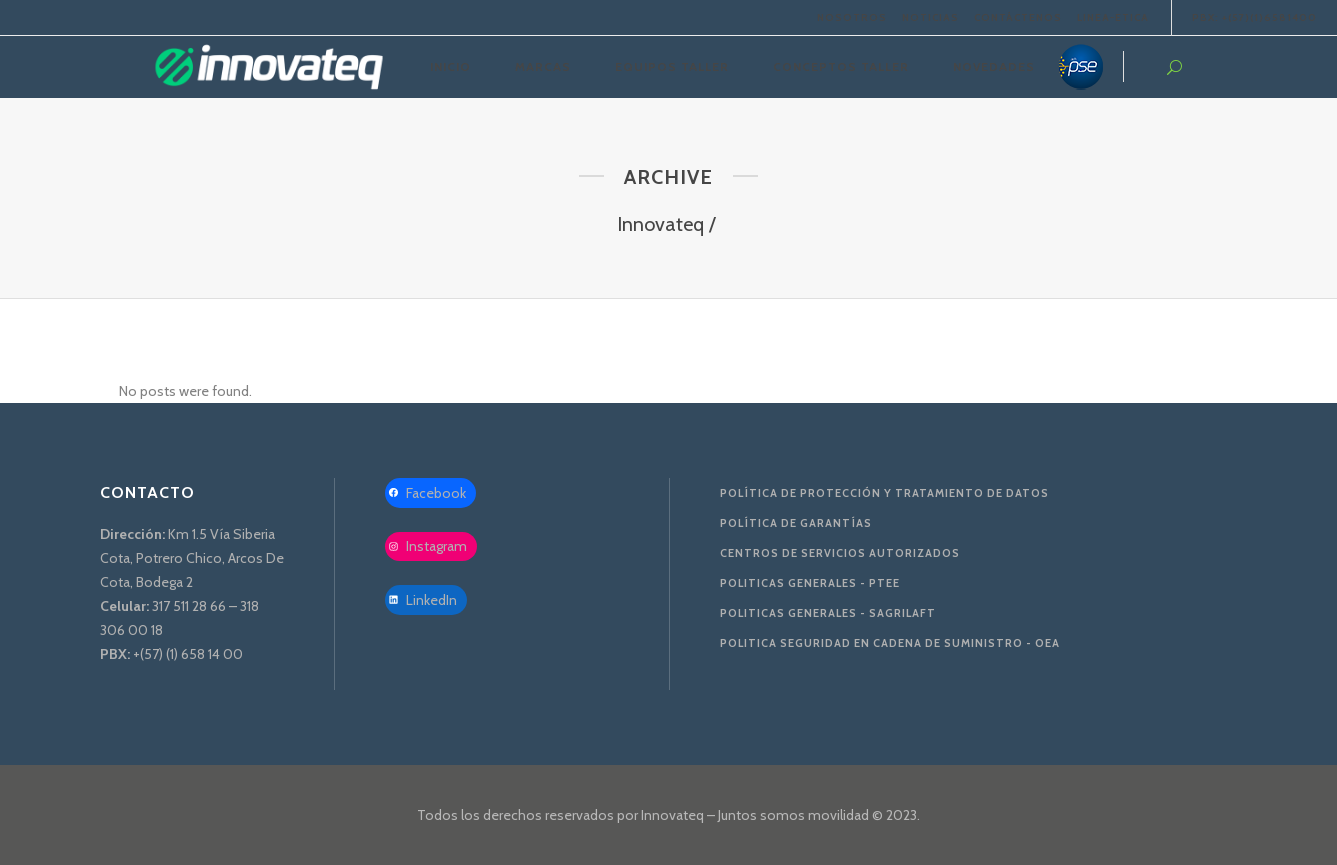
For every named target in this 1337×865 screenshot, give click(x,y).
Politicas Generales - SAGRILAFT (828, 613)
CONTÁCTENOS (1018, 17)
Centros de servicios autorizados (840, 553)
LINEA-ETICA (1113, 17)
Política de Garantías (796, 523)
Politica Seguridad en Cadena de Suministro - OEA (890, 643)
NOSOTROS (852, 17)
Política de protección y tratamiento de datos (884, 493)
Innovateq (660, 224)
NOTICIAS (930, 17)
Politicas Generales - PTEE (810, 583)
